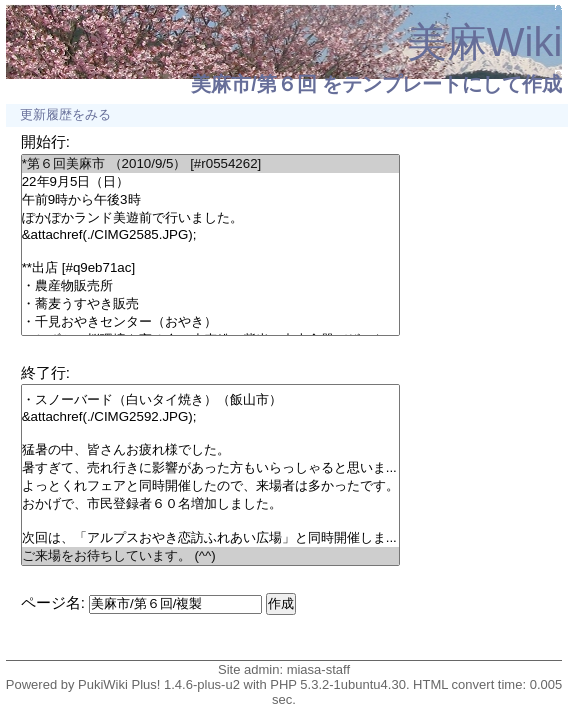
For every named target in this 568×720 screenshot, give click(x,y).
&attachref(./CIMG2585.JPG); (210, 235)
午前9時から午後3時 (210, 200)
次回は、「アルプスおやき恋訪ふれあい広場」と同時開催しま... (210, 538)
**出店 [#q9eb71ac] (210, 268)
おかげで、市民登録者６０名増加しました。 (210, 504)
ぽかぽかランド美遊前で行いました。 (210, 218)
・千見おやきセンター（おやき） (210, 322)
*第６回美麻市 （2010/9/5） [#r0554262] (210, 164)
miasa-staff (318, 669)
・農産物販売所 (210, 286)
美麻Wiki (485, 42)
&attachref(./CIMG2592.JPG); (210, 417)
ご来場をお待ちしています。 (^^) (210, 556)
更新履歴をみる (65, 115)
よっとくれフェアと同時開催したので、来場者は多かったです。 (210, 486)
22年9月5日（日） (210, 182)
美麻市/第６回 (254, 84)
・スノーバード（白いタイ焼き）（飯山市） (210, 400)
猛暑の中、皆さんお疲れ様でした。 (210, 450)
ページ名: (53, 602)
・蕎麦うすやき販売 (210, 304)
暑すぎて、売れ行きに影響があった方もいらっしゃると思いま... (210, 468)
